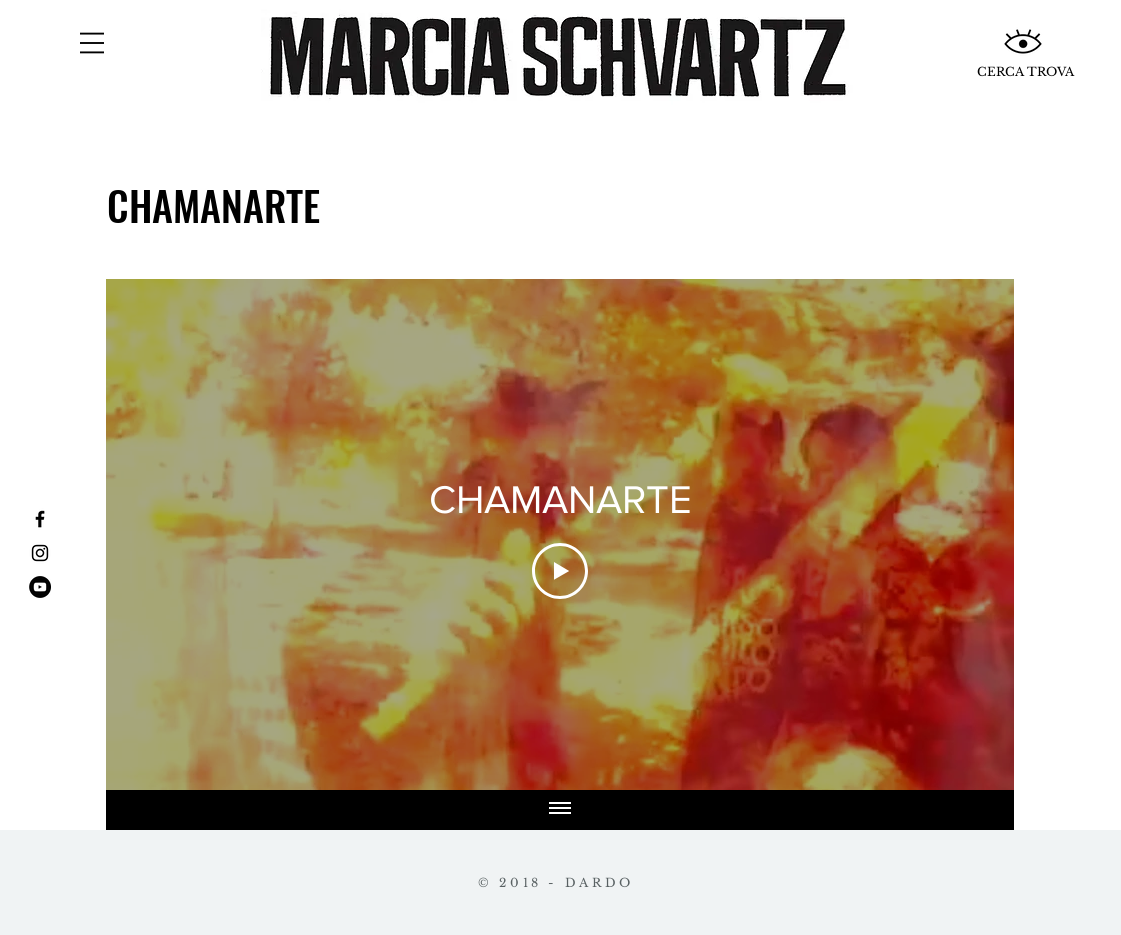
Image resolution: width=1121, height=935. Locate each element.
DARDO (599, 882)
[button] (92, 43)
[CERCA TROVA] (1025, 72)
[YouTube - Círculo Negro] (40, 587)
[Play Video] (560, 571)
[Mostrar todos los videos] (560, 810)
